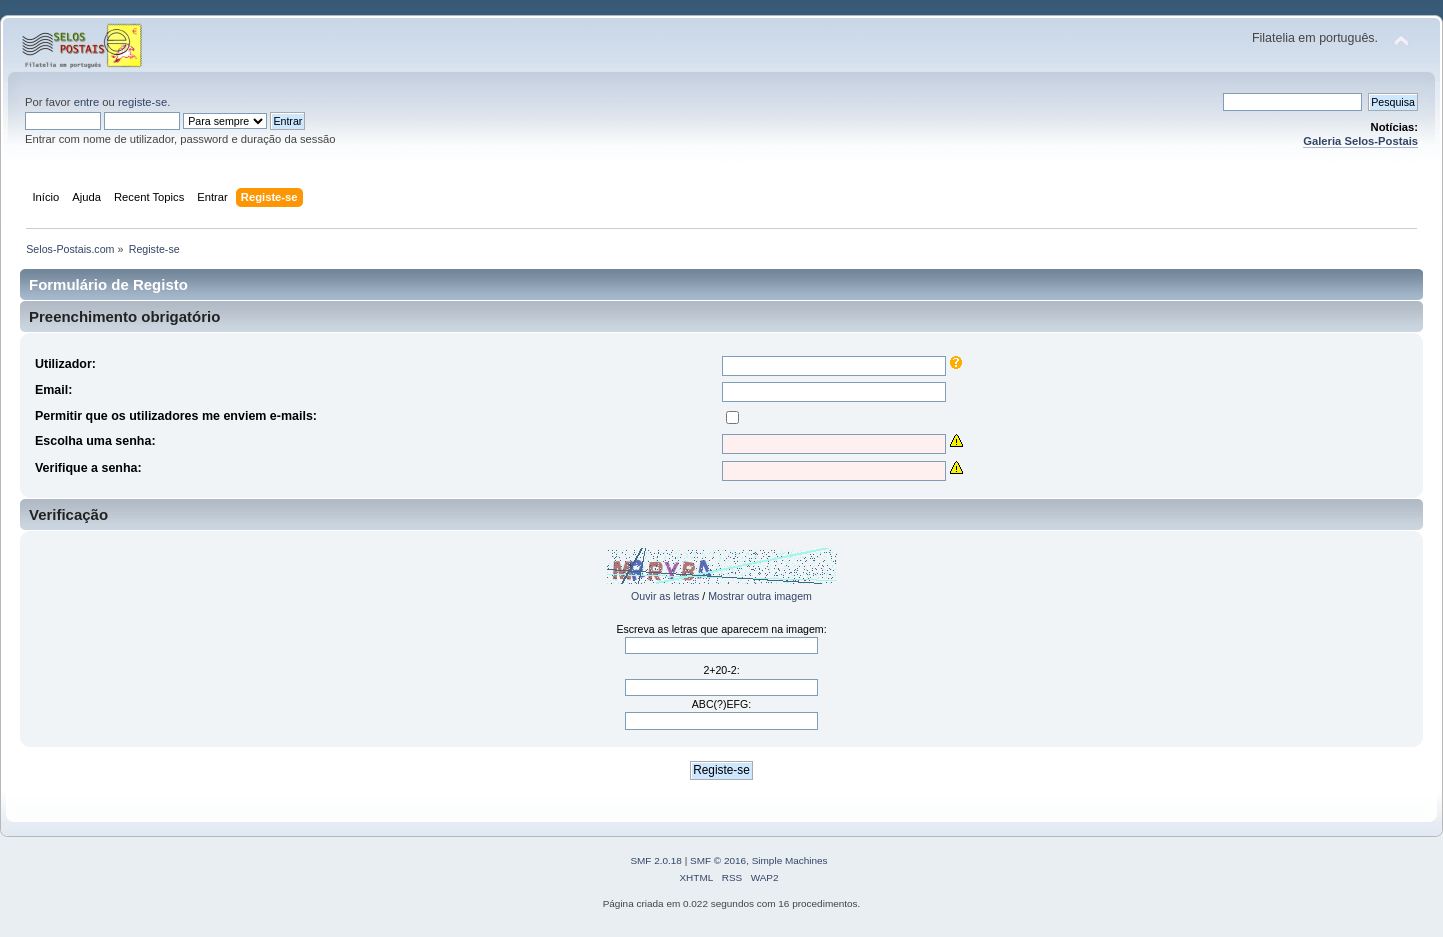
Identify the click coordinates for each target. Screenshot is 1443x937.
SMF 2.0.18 (656, 860)
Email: (53, 390)
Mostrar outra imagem (760, 596)
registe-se (142, 102)
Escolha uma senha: (95, 441)
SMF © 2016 (718, 860)
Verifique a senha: (88, 468)
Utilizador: (65, 364)
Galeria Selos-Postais (1360, 141)
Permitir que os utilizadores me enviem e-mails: (176, 416)
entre (87, 102)
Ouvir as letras (665, 596)
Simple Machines (790, 860)
